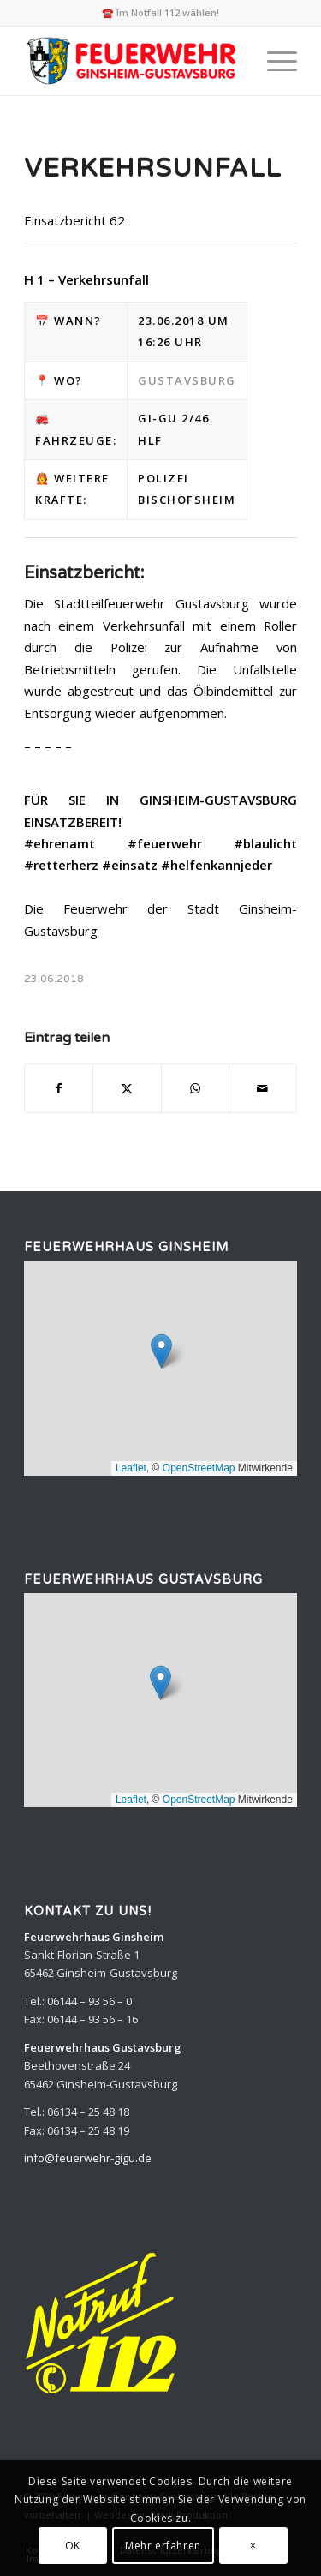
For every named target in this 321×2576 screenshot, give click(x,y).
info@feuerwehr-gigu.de (88, 2158)
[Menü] (273, 61)
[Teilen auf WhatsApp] (195, 1088)
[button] (161, 1351)
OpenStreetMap (199, 1468)
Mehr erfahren (163, 2545)
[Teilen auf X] (126, 1088)
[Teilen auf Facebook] (58, 1088)
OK (72, 2545)
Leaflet (131, 1468)
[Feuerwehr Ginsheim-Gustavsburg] (133, 61)
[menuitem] (273, 61)
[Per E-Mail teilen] (262, 1088)
